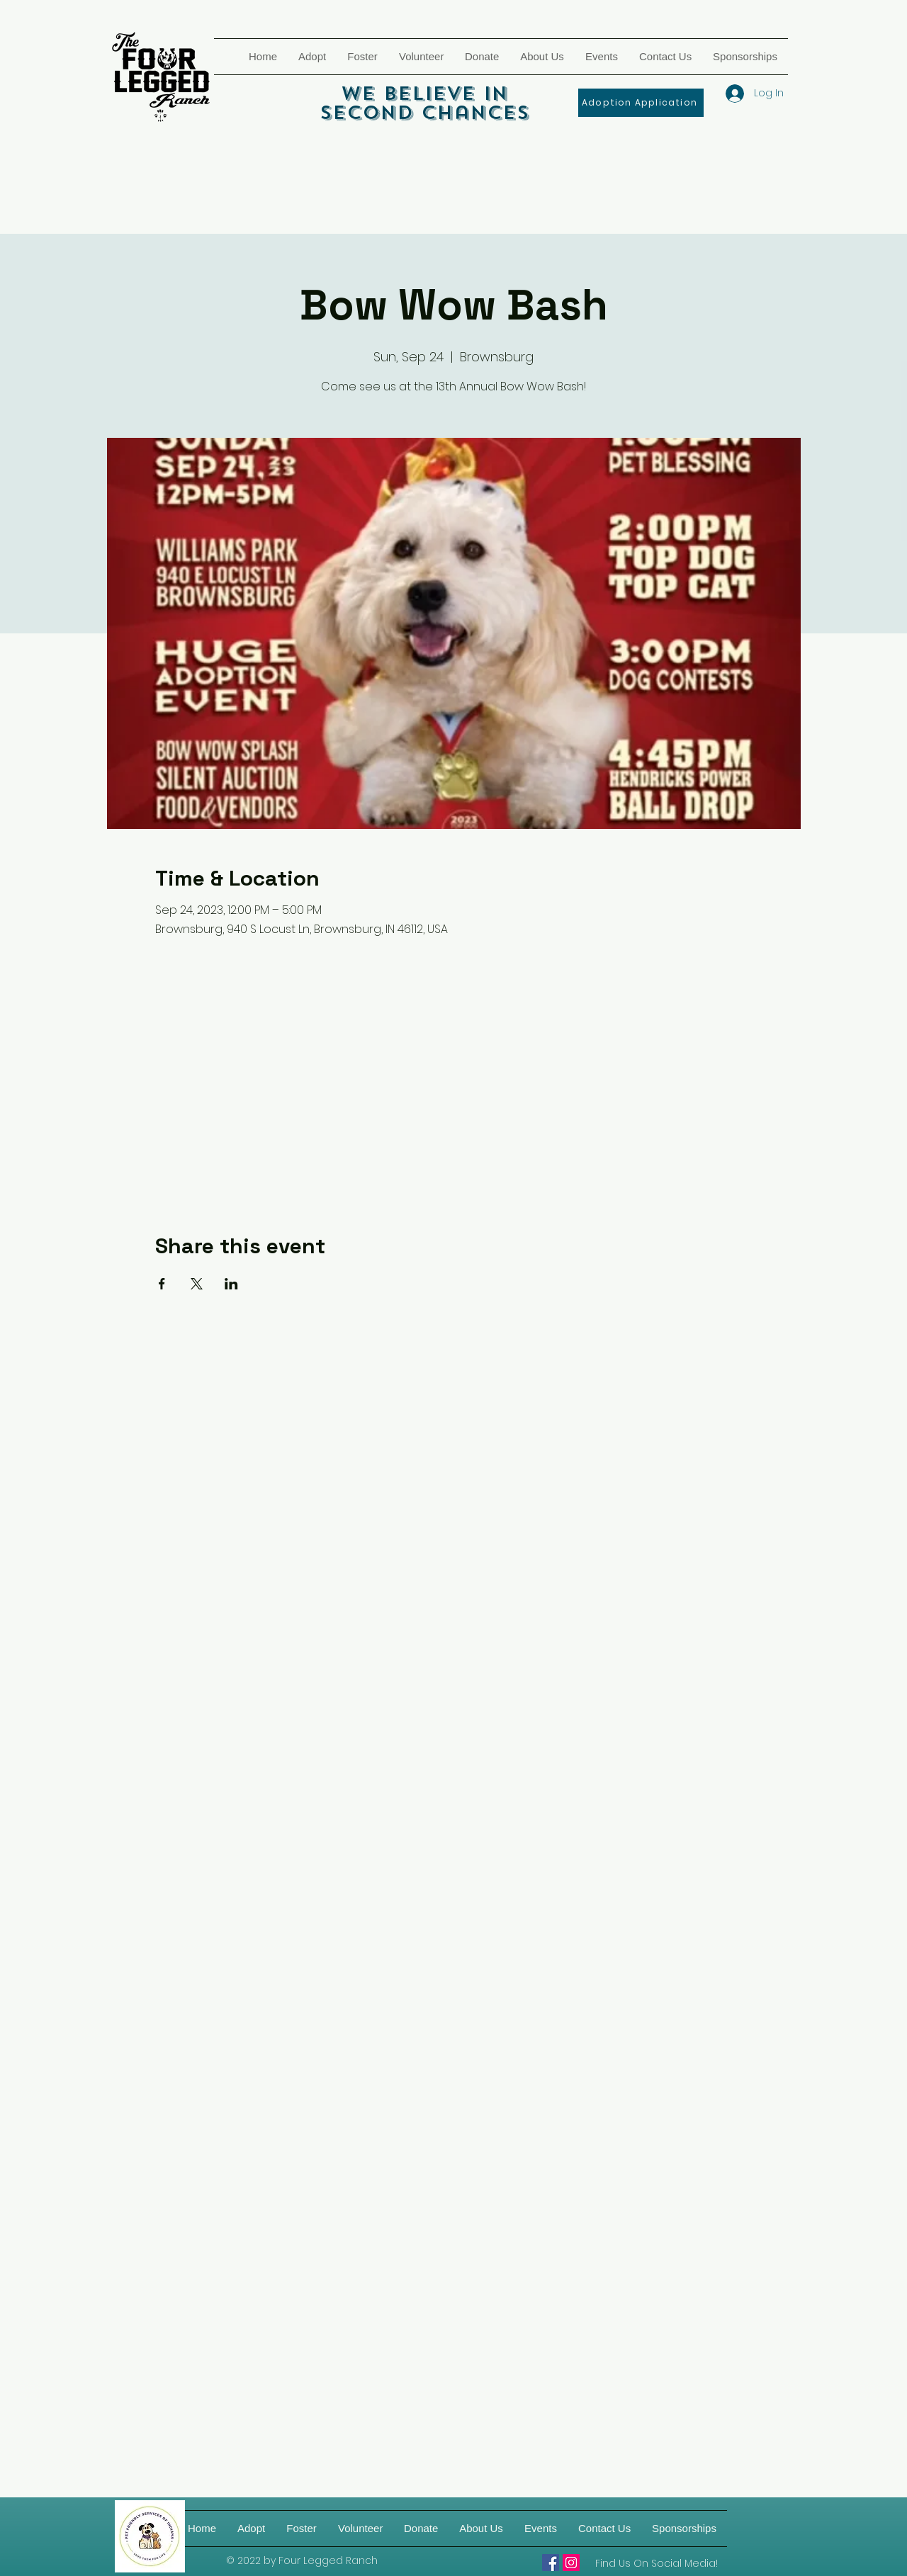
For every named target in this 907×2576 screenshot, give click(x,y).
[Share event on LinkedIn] (231, 1283)
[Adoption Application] (641, 103)
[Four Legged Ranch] (550, 2562)
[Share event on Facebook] (162, 1283)
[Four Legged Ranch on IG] (571, 2562)
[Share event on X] (196, 1283)
